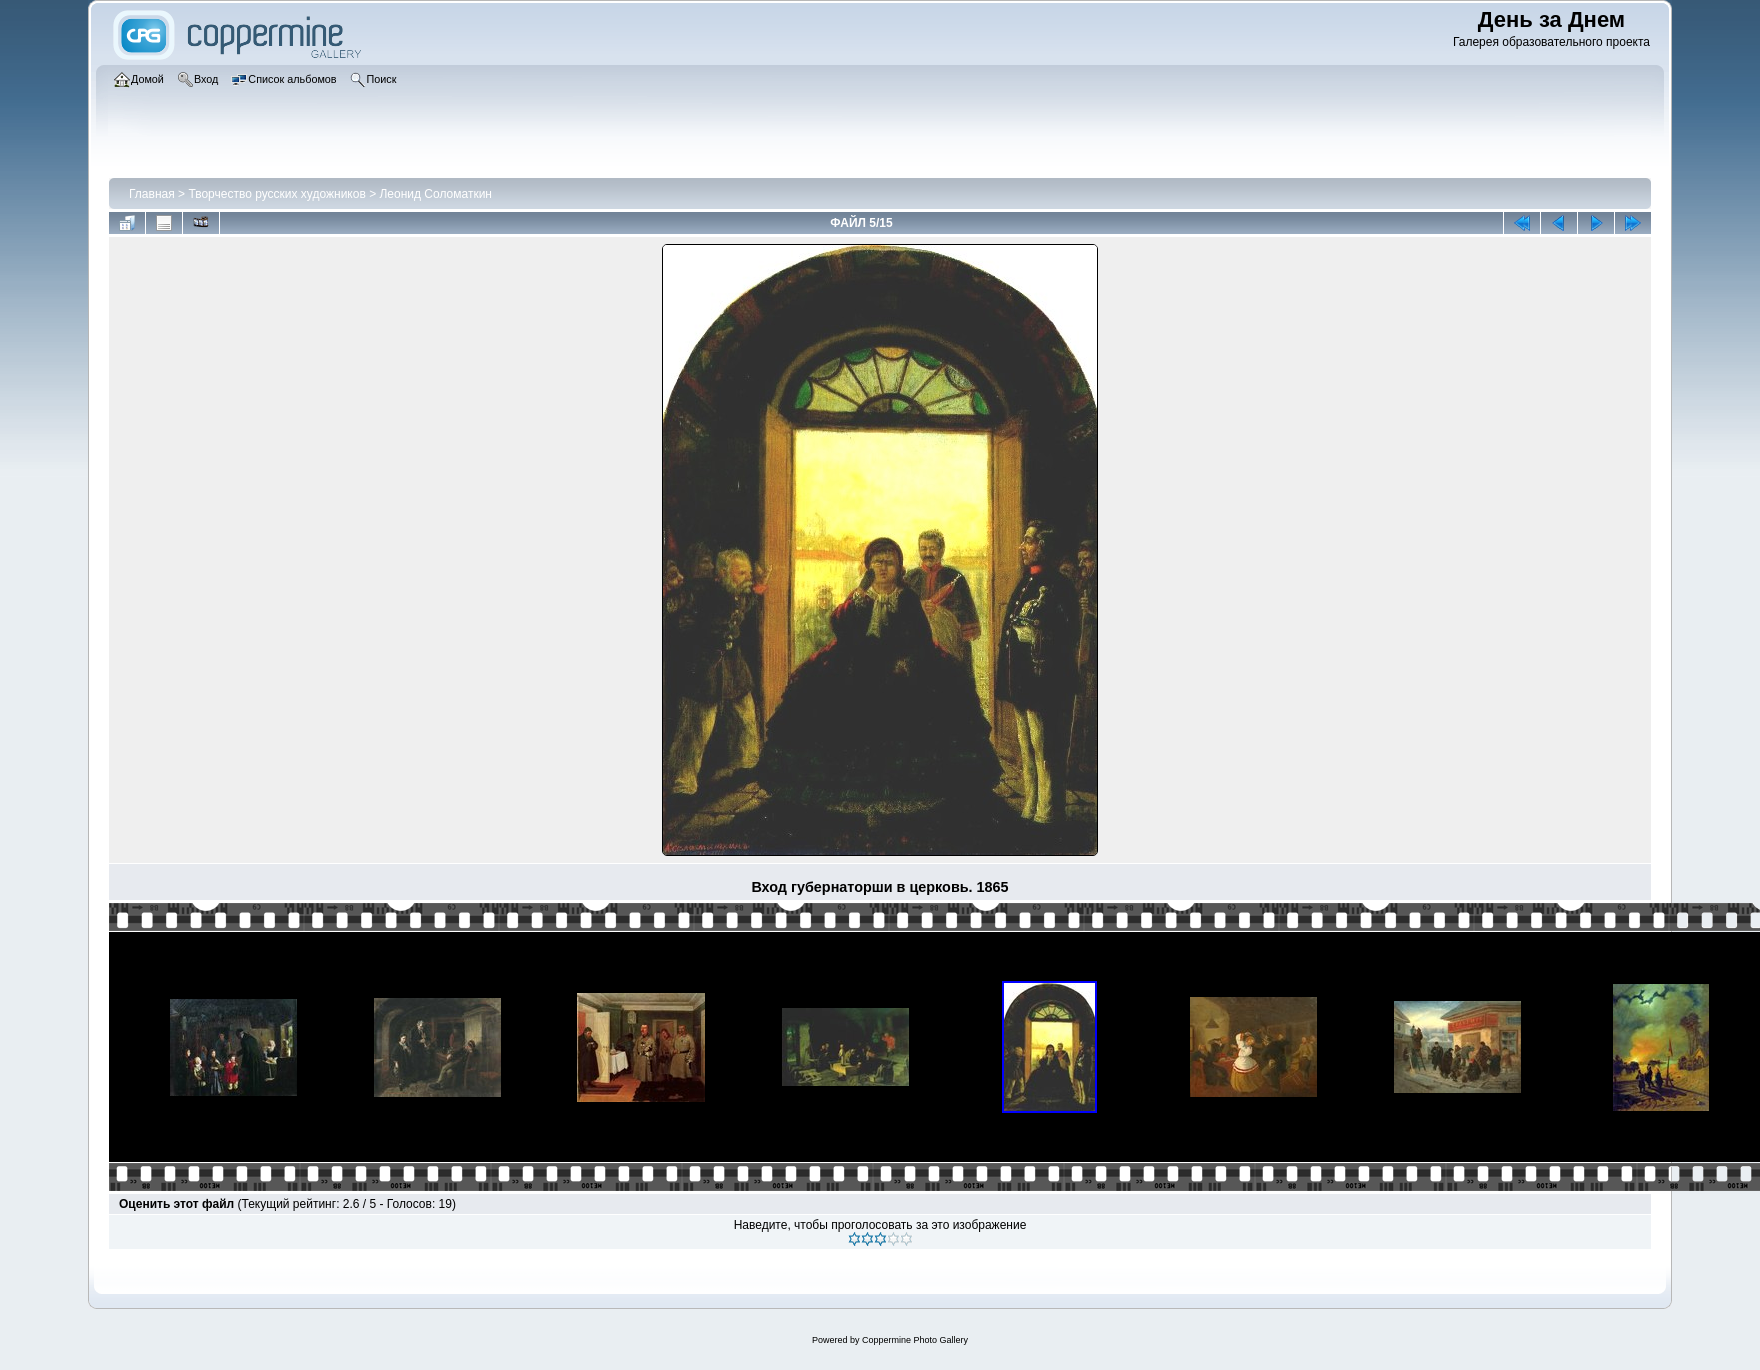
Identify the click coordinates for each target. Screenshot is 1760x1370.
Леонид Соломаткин (435, 194)
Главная (152, 194)
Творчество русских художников (276, 194)
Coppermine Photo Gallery (915, 1340)
